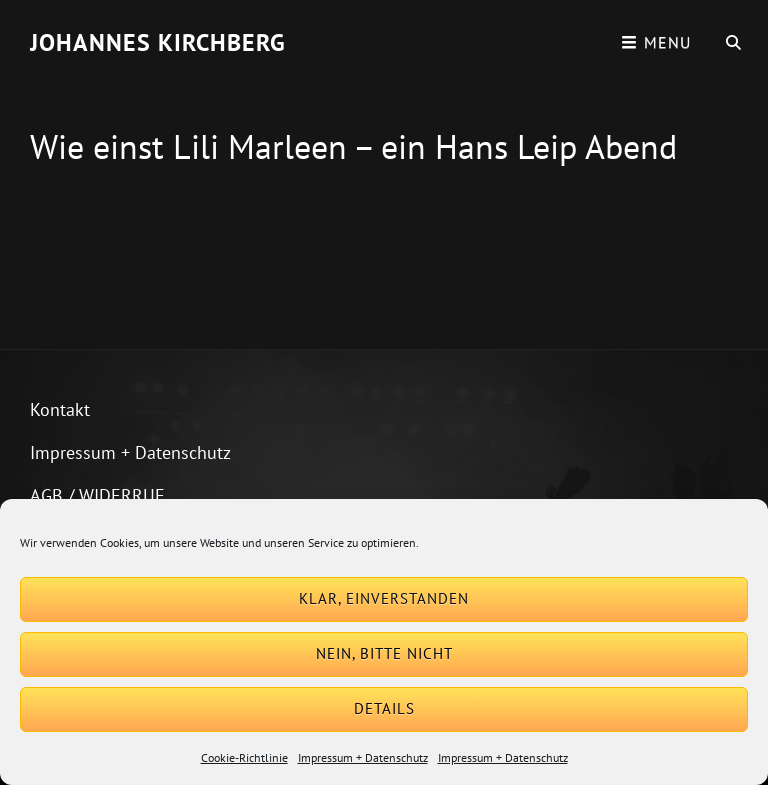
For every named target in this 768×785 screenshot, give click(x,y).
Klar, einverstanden (384, 598)
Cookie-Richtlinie (244, 757)
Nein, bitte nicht (384, 653)
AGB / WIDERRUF (97, 495)
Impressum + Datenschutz (363, 757)
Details (384, 708)
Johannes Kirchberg (158, 42)
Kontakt (60, 409)
